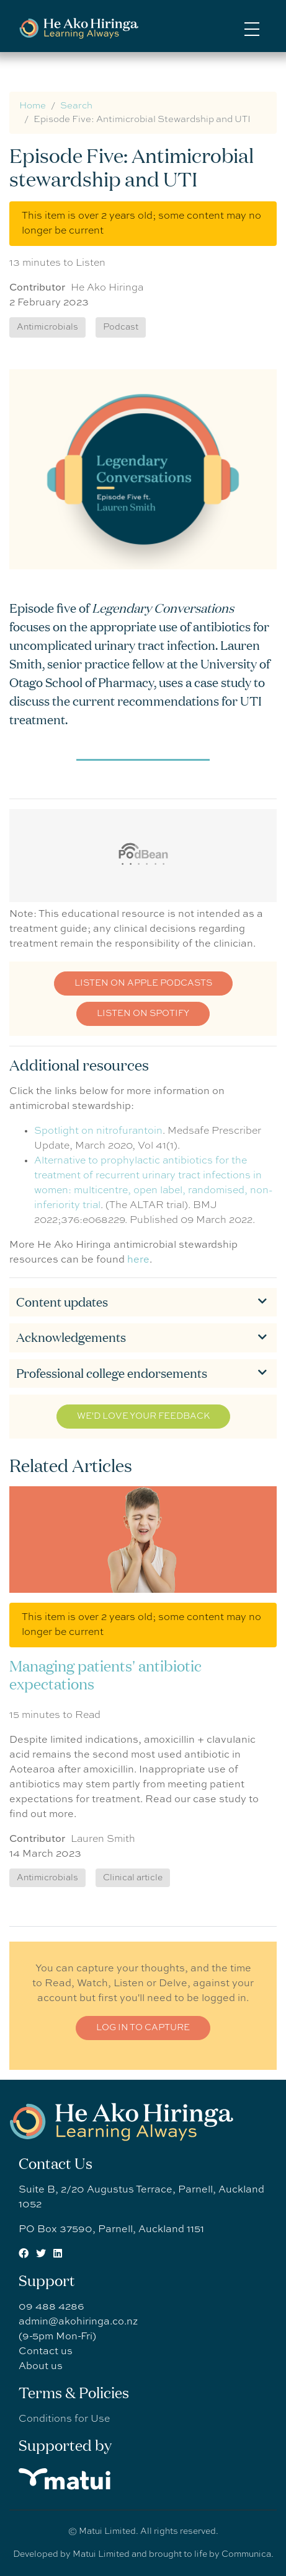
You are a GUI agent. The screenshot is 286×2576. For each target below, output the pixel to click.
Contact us (46, 2352)
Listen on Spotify (143, 1013)
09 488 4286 (51, 2307)
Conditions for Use (64, 2419)
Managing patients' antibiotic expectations (105, 1675)
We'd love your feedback (143, 1416)
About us (41, 2367)
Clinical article (133, 1877)
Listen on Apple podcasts (143, 983)
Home (32, 106)
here (138, 1260)
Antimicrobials (47, 1877)
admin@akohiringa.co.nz (78, 2322)
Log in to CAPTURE (143, 2027)
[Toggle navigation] (252, 28)
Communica (246, 2554)
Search (76, 106)
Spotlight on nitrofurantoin (98, 1131)
